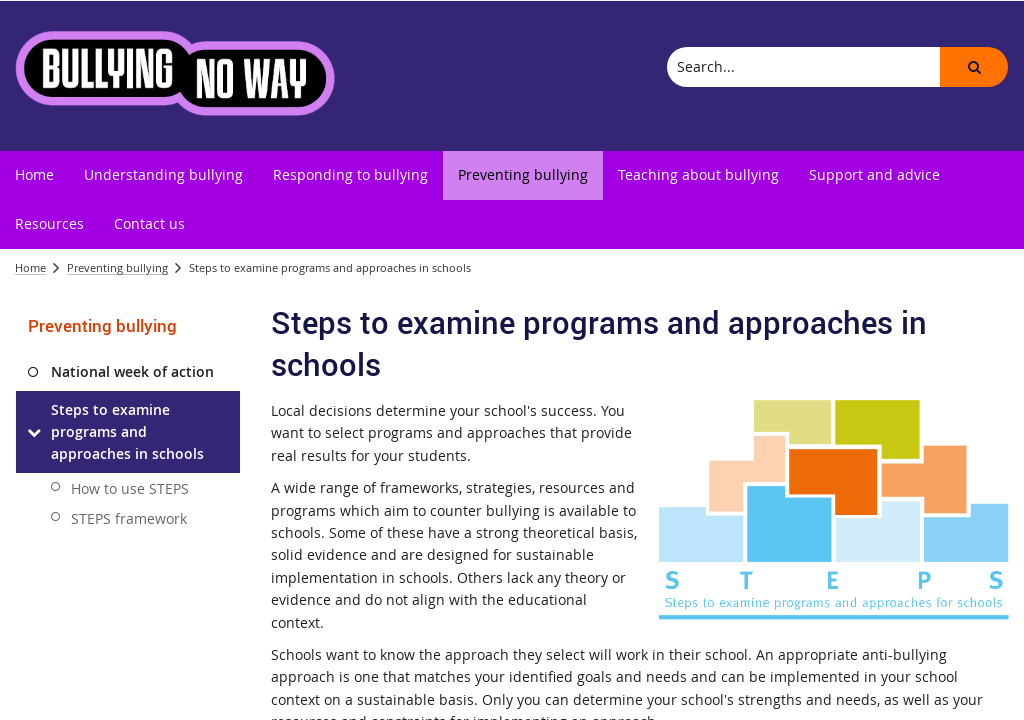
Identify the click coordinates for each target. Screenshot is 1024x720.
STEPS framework (129, 518)
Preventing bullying (117, 267)
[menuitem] (34, 175)
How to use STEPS (130, 488)
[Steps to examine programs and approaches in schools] (33, 432)
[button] (974, 67)
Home (30, 267)
